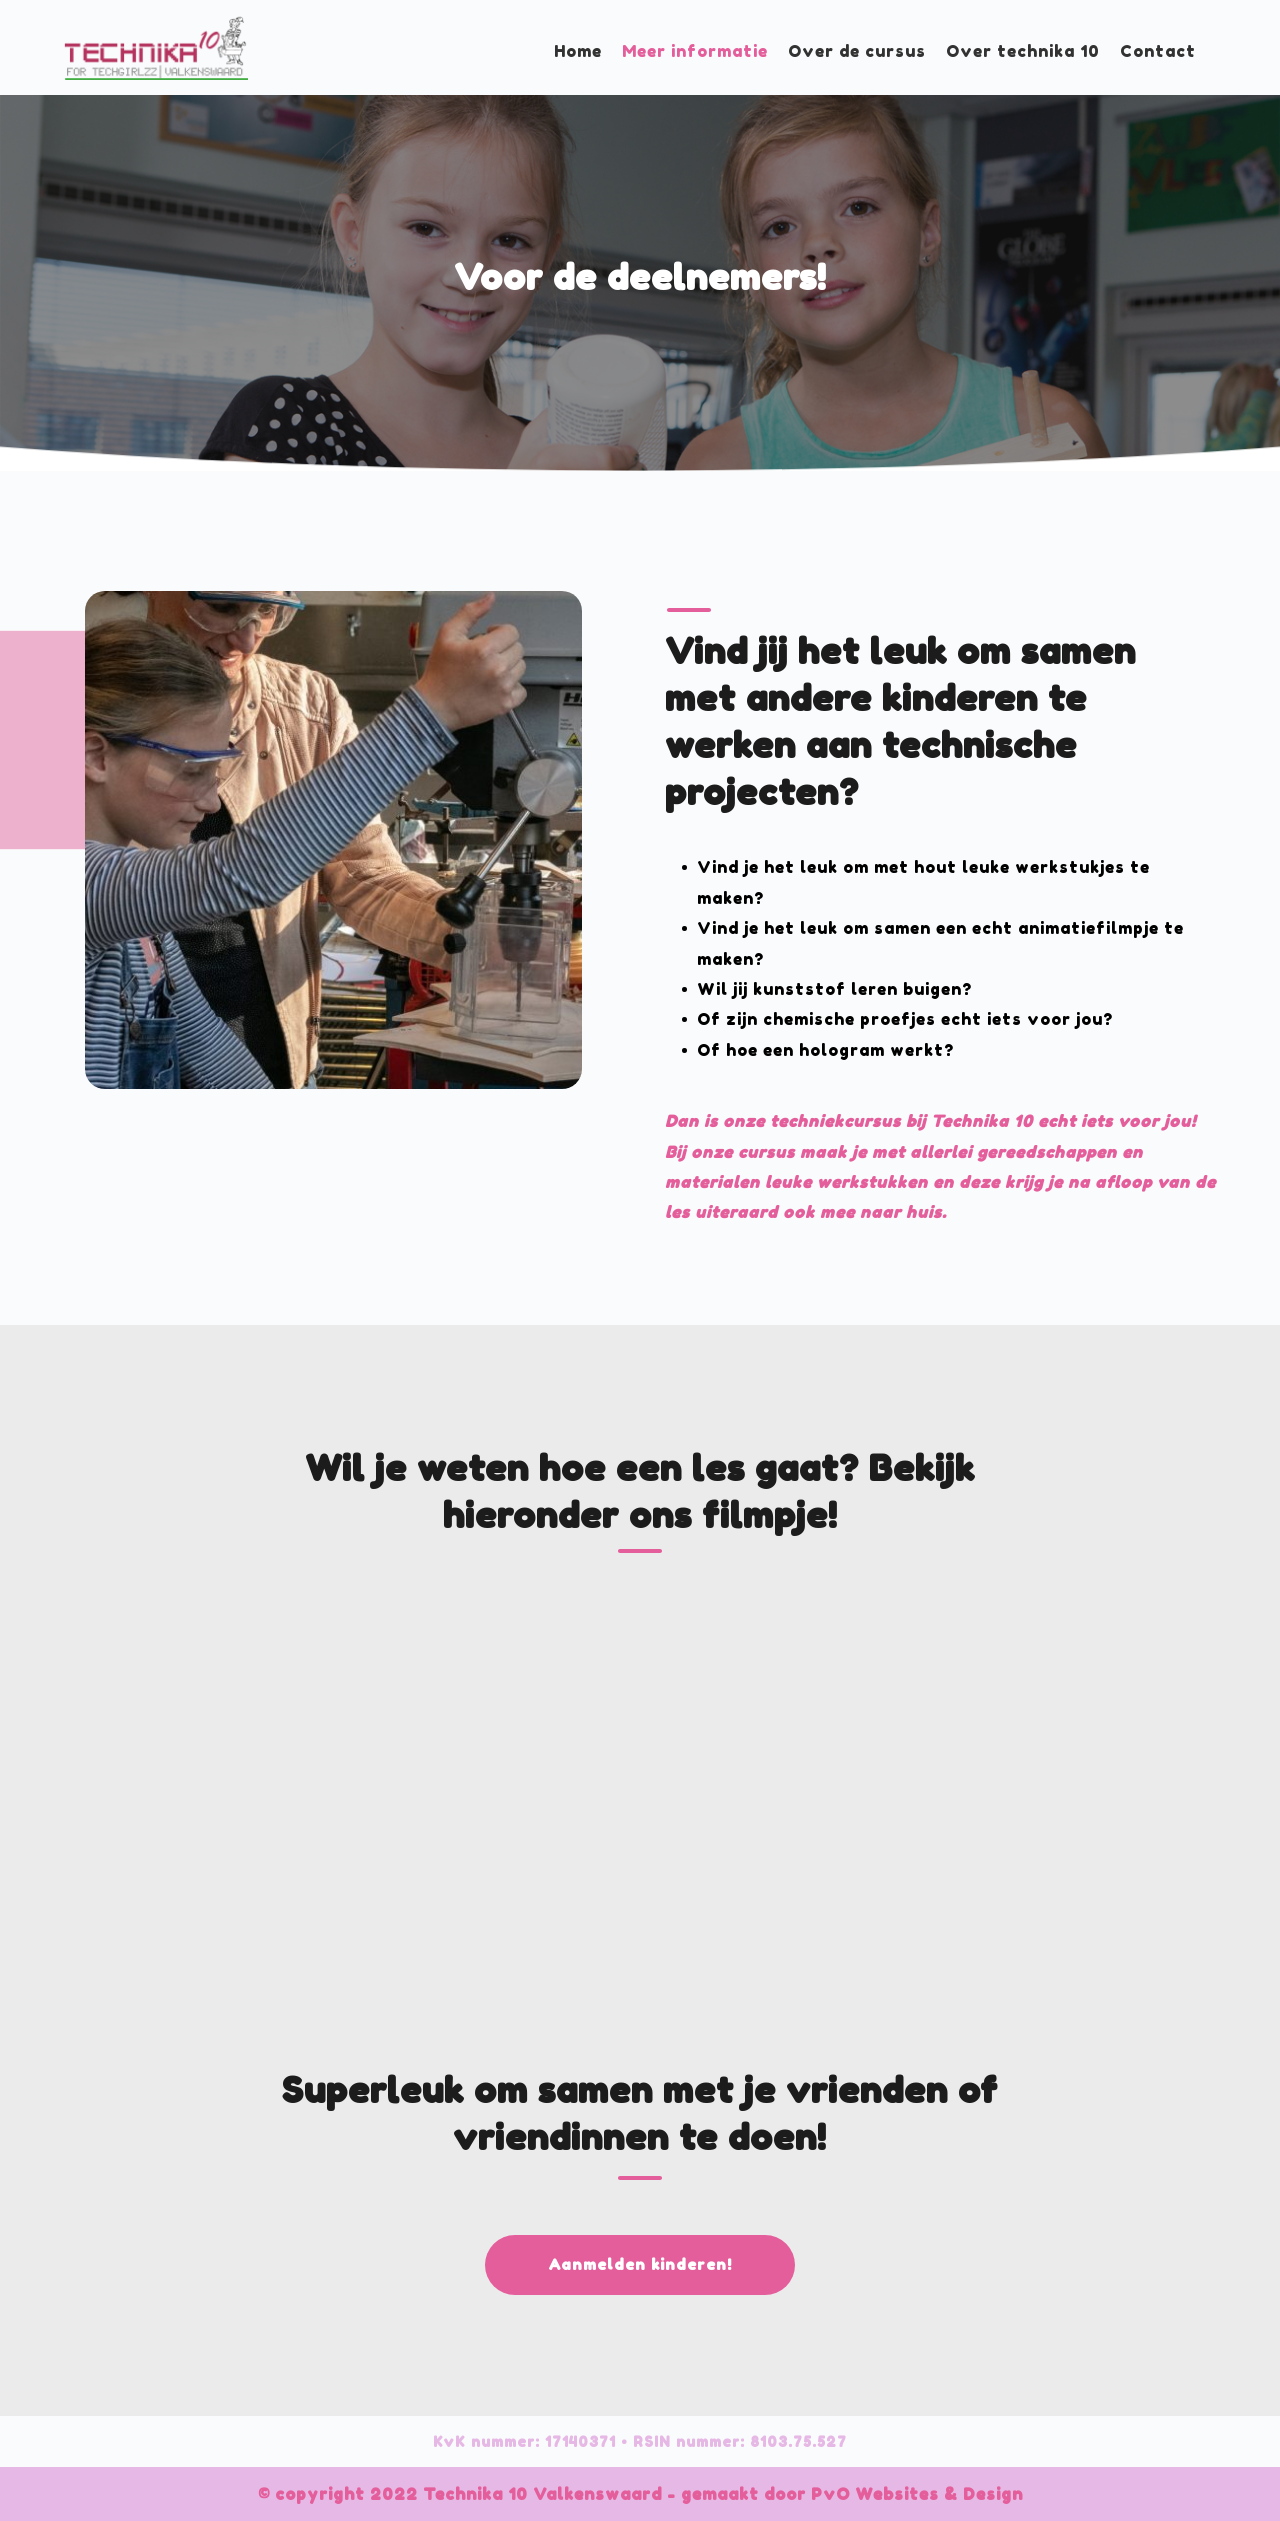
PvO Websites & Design (914, 2494)
